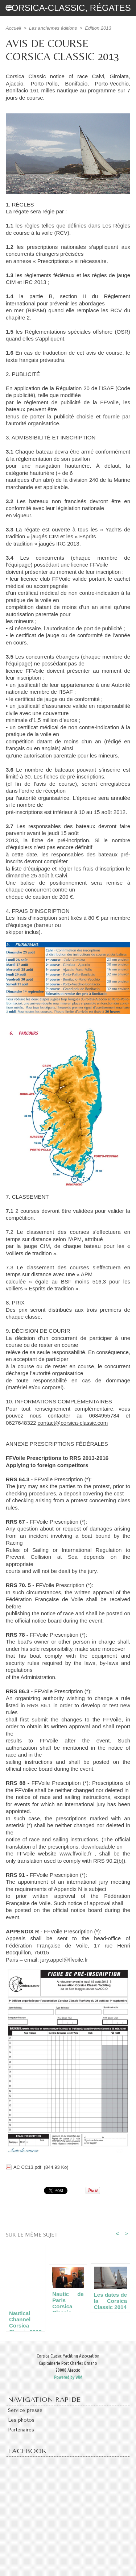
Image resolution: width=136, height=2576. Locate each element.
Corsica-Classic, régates (68, 8)
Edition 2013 (98, 28)
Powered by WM (68, 2377)
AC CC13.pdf (27, 2167)
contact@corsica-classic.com (73, 1423)
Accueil (13, 28)
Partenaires (21, 2430)
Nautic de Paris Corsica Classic (67, 2300)
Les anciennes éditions (53, 28)
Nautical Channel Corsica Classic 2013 (25, 2319)
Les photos (21, 2420)
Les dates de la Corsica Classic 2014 (110, 2301)
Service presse (25, 2410)
